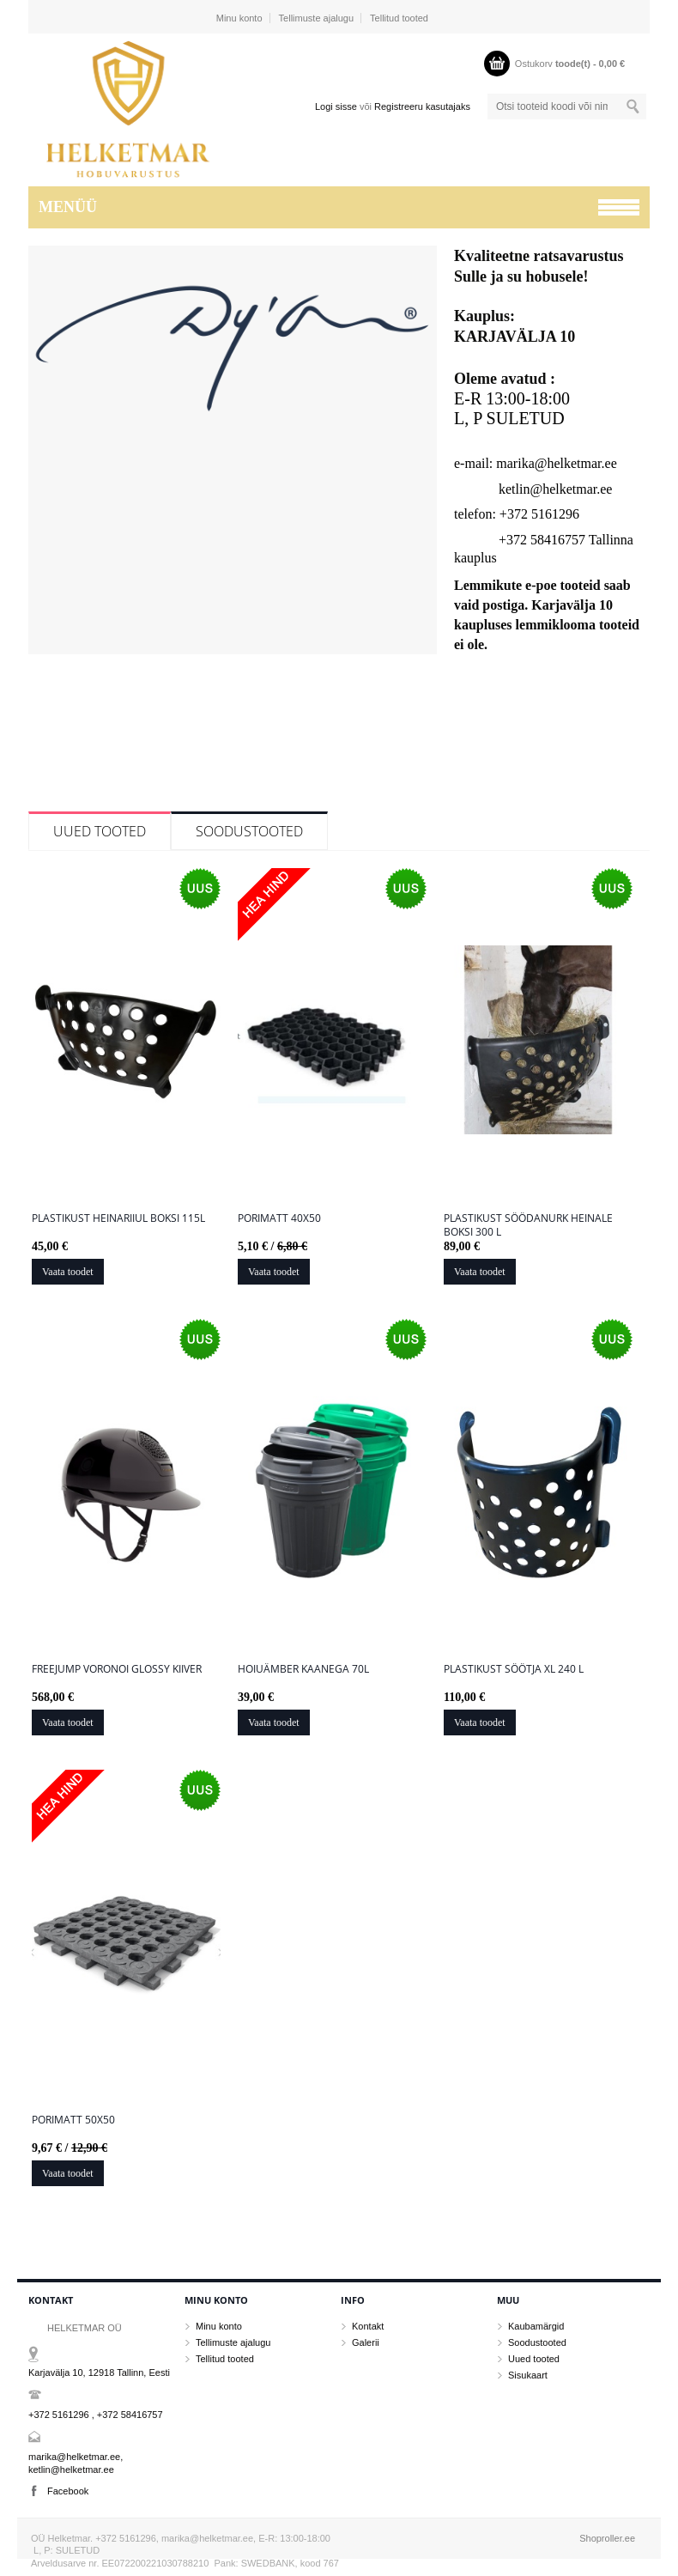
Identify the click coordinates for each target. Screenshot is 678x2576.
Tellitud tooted (399, 18)
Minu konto (239, 18)
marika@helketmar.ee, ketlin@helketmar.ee (75, 2463)
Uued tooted (99, 831)
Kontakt (368, 2326)
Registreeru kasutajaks (422, 106)
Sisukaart (528, 2375)
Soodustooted (249, 831)
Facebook (67, 2491)
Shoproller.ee (607, 2538)
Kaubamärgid (536, 2326)
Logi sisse (336, 106)
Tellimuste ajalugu (316, 18)
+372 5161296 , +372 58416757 (95, 2414)
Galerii (365, 2342)
